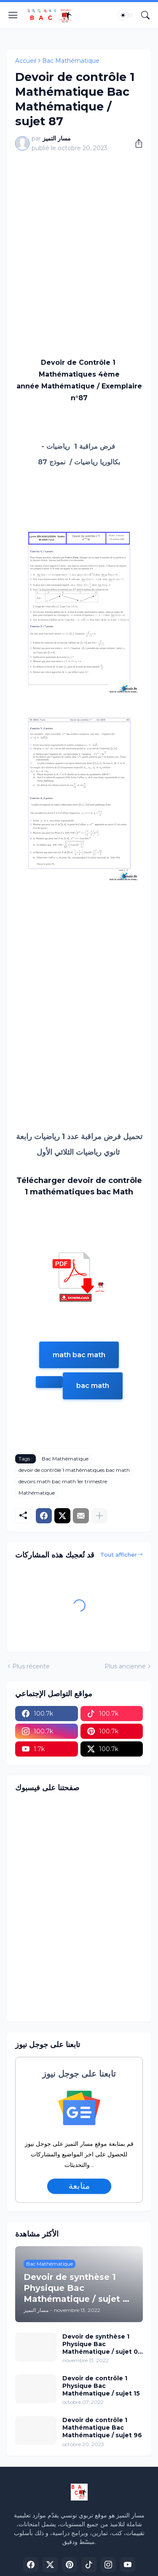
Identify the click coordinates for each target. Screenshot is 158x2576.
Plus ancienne (125, 1666)
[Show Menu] (13, 15)
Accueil (25, 61)
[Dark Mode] (125, 15)
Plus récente (31, 1666)
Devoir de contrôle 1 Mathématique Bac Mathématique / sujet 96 (102, 2427)
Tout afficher (118, 1554)
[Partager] (136, 143)
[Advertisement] (79, 241)
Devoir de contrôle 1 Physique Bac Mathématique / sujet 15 (101, 2385)
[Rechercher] (145, 15)
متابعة (78, 2186)
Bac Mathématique (70, 61)
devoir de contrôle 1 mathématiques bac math (74, 1470)
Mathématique (37, 1493)
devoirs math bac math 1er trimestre (63, 1481)
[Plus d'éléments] (99, 1515)
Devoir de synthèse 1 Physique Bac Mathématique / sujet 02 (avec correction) (102, 2344)
